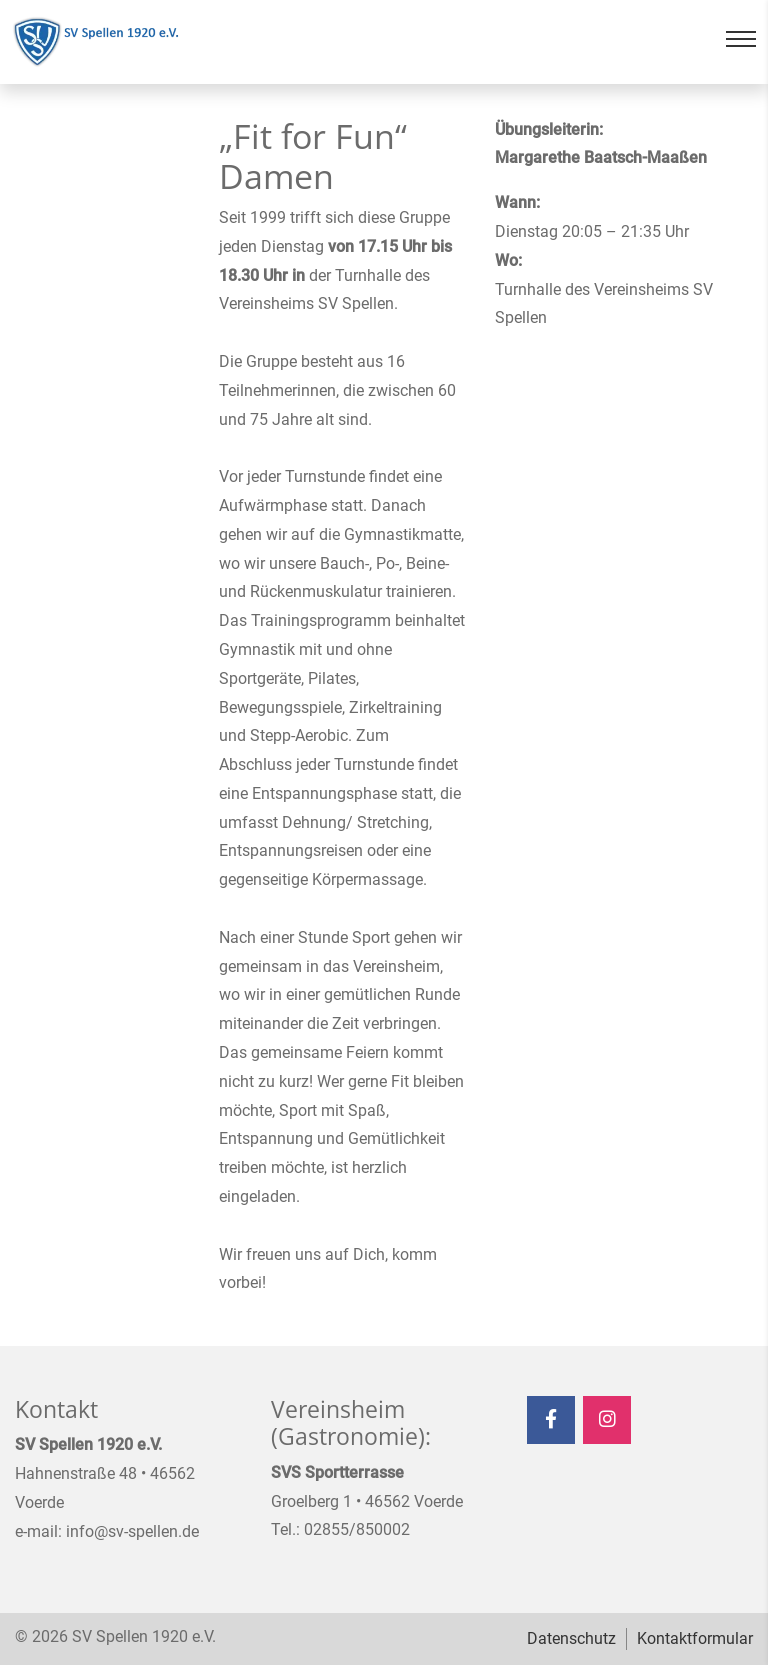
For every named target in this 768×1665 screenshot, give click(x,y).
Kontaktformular (695, 1638)
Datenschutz (571, 1638)
